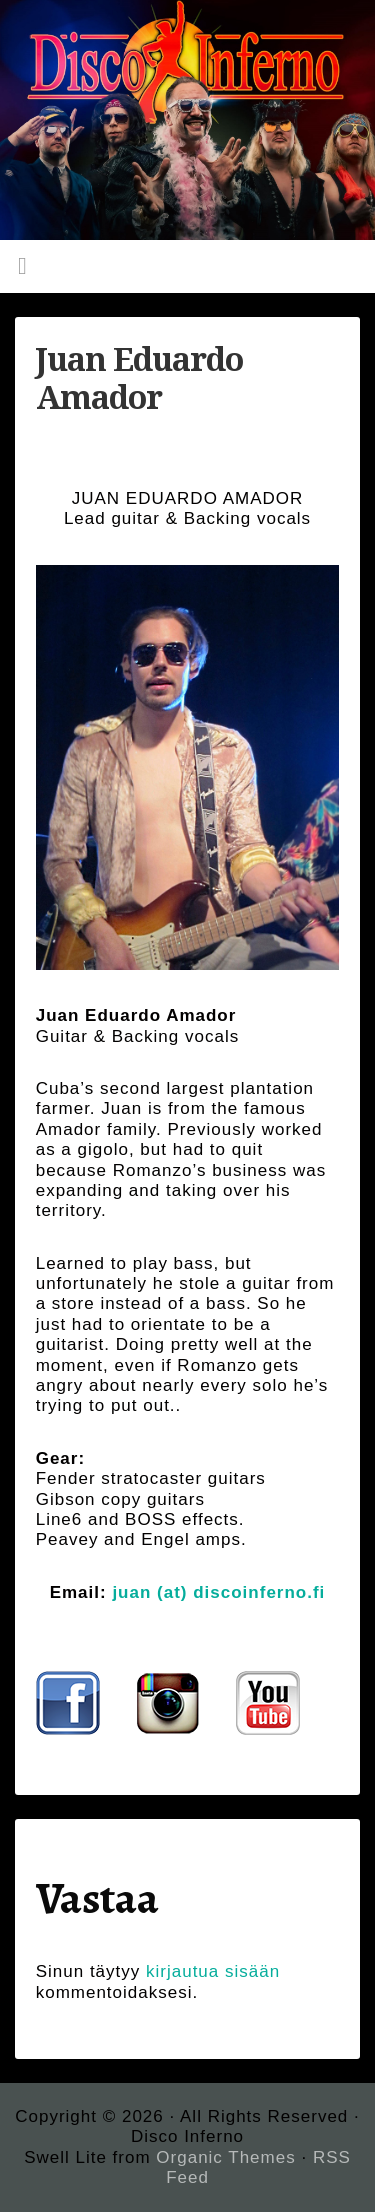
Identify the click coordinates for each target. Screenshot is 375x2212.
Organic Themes (225, 2157)
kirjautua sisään (213, 1971)
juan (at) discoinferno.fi (218, 1592)
